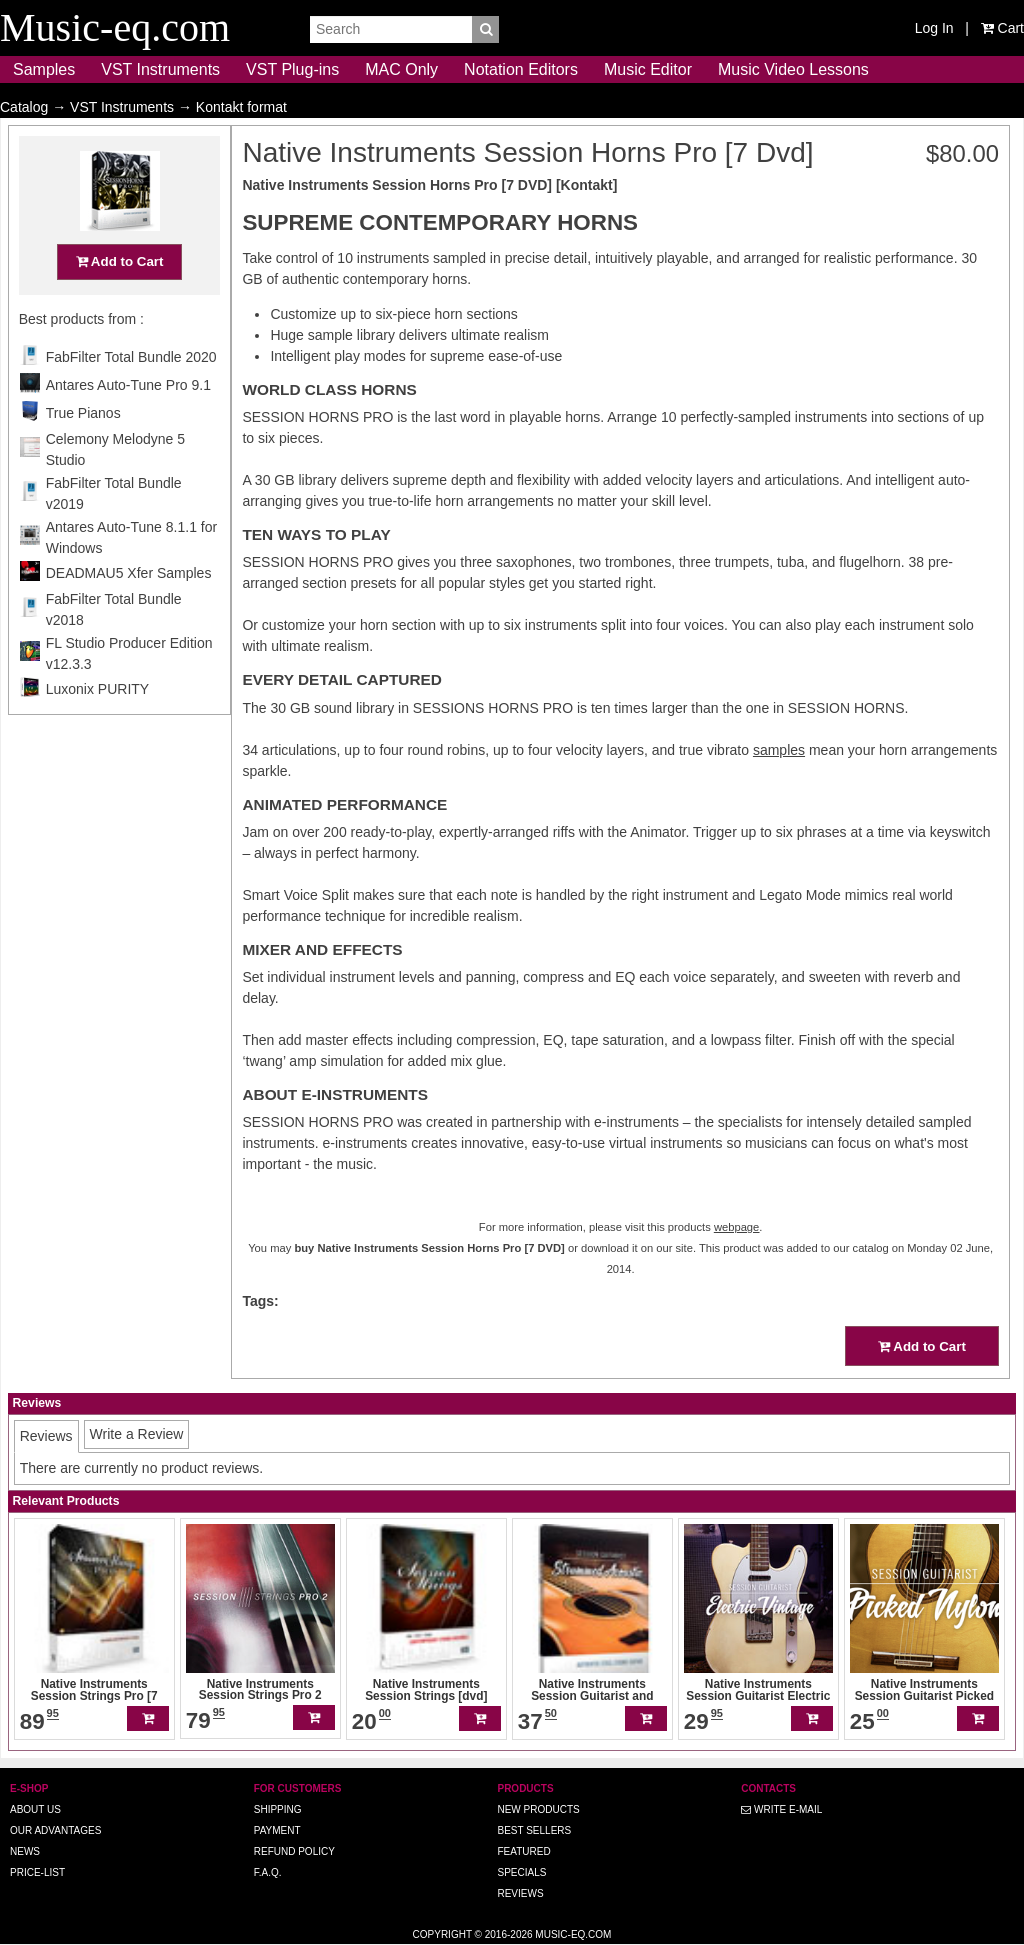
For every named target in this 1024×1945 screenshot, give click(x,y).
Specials (521, 1872)
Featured (523, 1851)
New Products (538, 1809)
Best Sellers (534, 1830)
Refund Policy (294, 1851)
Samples (44, 69)
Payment (277, 1830)
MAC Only (401, 69)
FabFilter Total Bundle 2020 (131, 396)
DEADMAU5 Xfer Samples (129, 612)
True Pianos (83, 452)
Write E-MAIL (781, 1809)
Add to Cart (120, 300)
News (25, 1851)
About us (35, 1809)
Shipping (278, 1809)
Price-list (37, 1872)
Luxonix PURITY (97, 728)
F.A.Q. (268, 1872)
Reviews (520, 1893)
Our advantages (55, 1830)
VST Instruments (160, 69)
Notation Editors (521, 69)
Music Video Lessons (793, 69)
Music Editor (648, 69)
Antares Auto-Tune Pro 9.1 (128, 424)
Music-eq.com (573, 1934)
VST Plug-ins (292, 69)
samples (779, 750)
